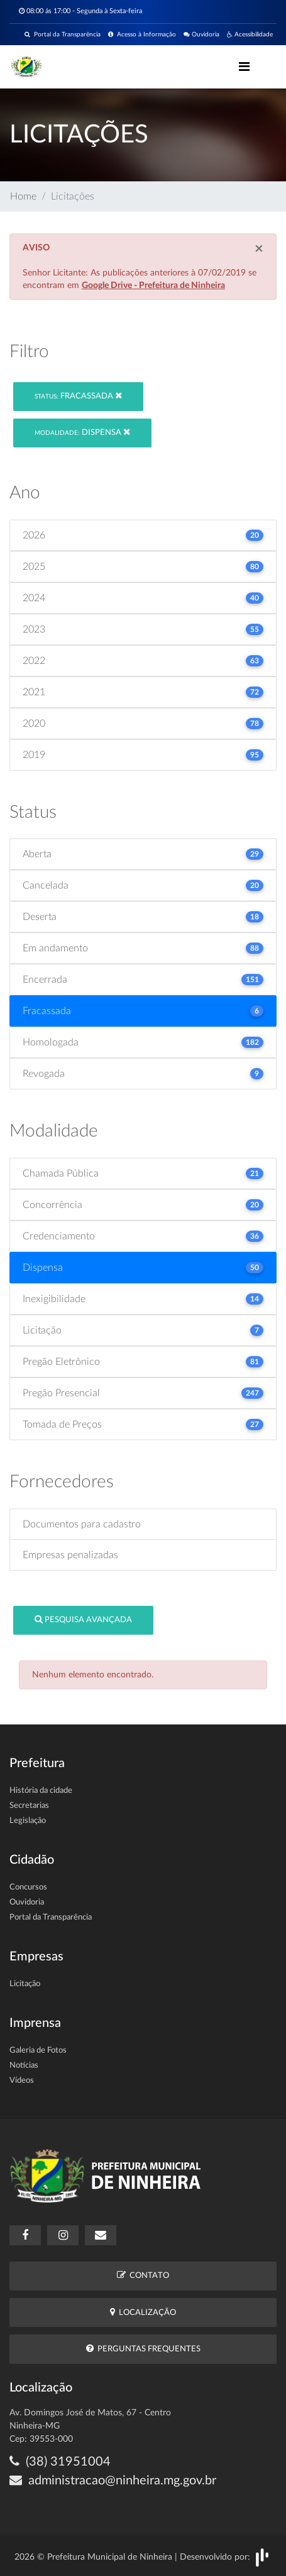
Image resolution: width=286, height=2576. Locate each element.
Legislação (27, 1821)
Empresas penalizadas (70, 1555)
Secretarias (29, 1806)
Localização (143, 2312)
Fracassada (78, 395)
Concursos (28, 1887)
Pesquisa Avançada (83, 1619)
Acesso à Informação (142, 34)
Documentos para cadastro (82, 1524)
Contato (143, 2275)
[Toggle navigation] (244, 66)
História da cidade (40, 1791)
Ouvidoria (201, 34)
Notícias (23, 2065)
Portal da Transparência (63, 34)
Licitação (24, 1984)
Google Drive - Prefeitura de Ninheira (153, 285)
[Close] (259, 249)
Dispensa (82, 432)
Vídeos (21, 2080)
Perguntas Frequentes (143, 2348)
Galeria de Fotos (38, 2050)
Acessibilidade (250, 34)
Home (23, 196)
